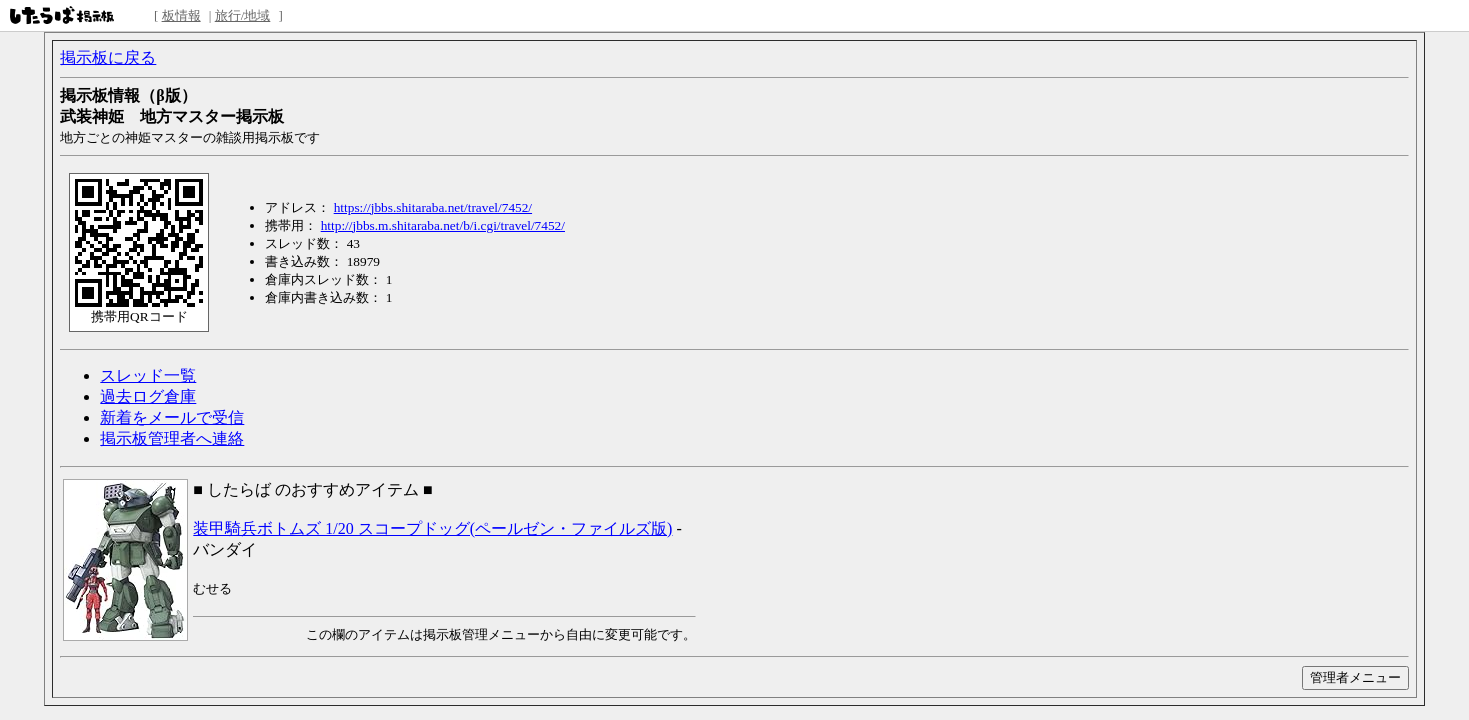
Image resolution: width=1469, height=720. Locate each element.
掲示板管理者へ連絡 (172, 438)
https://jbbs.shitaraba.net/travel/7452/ (433, 207)
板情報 (181, 15)
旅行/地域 (243, 15)
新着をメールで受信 (172, 417)
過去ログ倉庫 (148, 396)
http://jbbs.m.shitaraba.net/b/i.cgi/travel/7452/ (443, 225)
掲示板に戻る (108, 57)
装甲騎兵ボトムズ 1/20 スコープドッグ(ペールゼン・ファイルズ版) (432, 528)
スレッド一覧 (148, 375)
